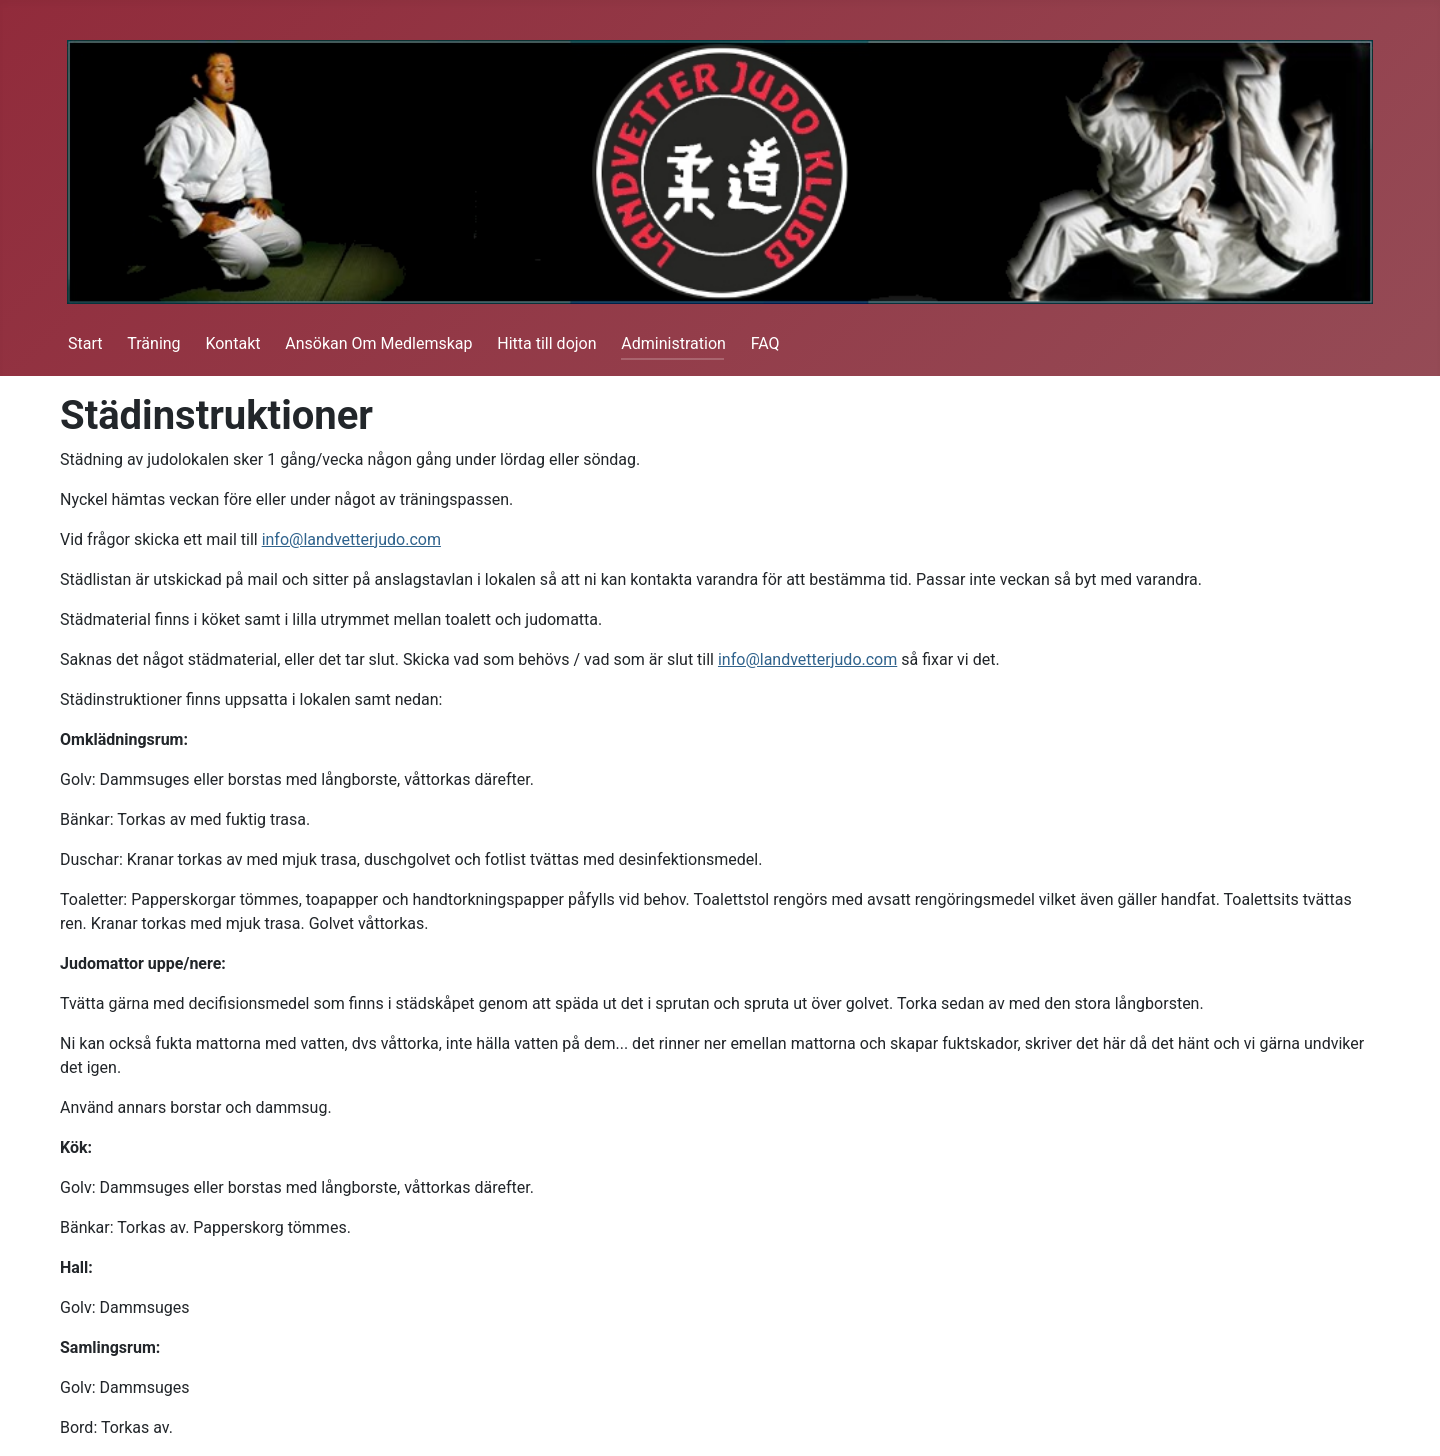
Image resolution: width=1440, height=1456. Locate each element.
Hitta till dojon (546, 343)
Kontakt (232, 343)
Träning (153, 343)
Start (85, 343)
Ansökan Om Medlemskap (378, 343)
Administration (673, 343)
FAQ (765, 343)
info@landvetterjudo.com (351, 539)
